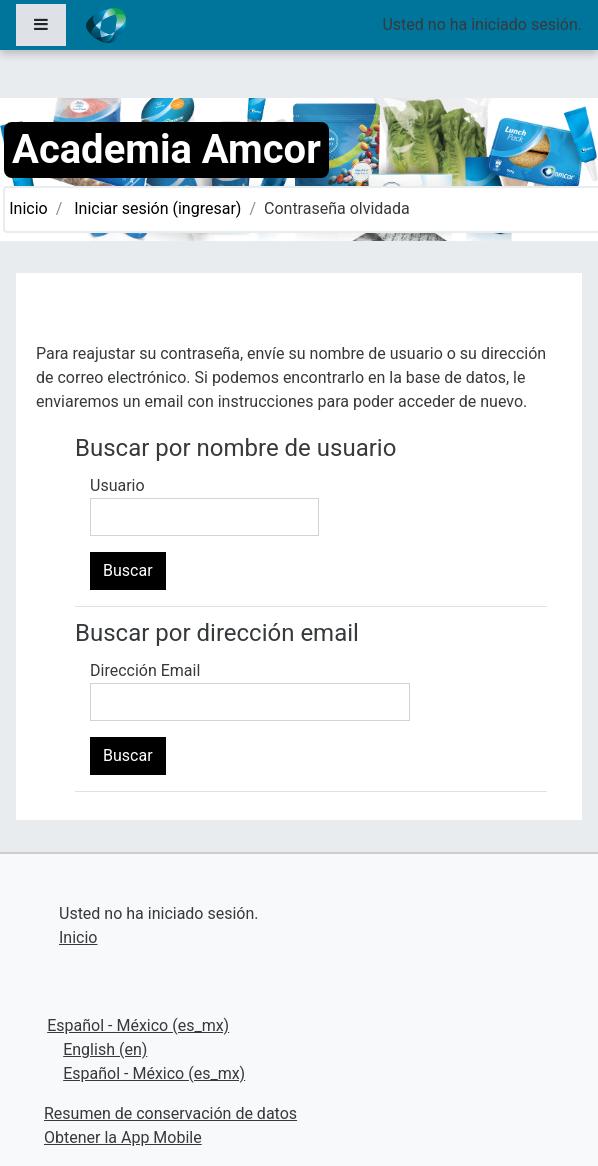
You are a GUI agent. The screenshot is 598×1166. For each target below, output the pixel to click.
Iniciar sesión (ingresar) (157, 208)
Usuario (117, 485)
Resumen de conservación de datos (170, 1113)
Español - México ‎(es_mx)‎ (138, 1025)
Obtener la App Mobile (123, 1137)
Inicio (28, 208)
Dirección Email (145, 670)
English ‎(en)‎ (105, 1049)
